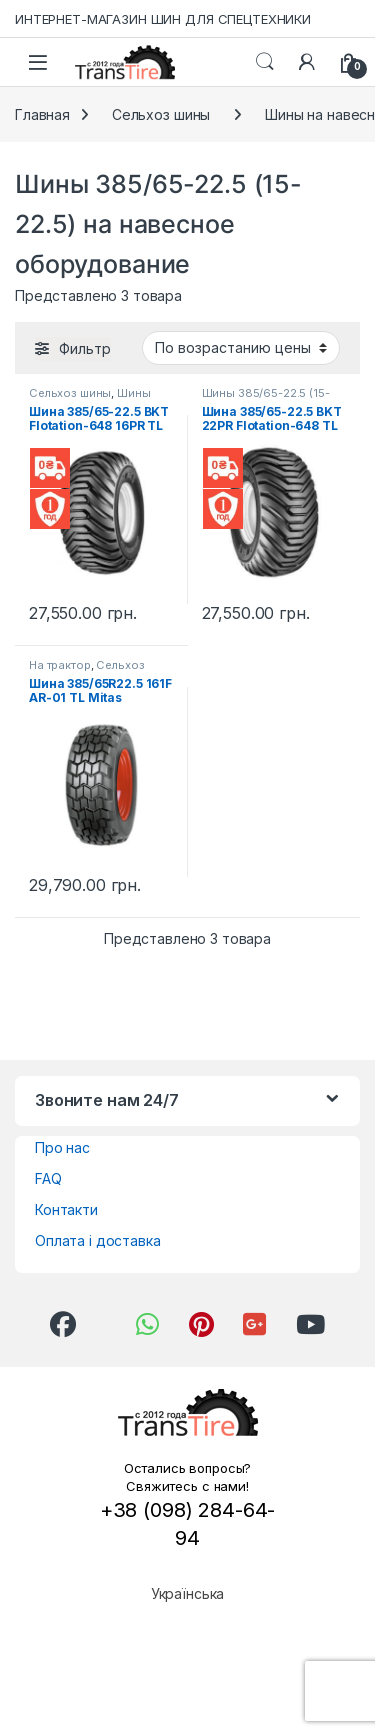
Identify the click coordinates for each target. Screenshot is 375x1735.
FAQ (48, 1178)
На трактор (60, 665)
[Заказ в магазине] (241, 348)
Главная (42, 114)
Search (265, 62)
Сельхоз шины (161, 114)
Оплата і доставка (98, 1240)
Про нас (62, 1147)
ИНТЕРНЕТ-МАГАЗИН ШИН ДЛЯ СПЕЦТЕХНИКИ (163, 19)
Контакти (66, 1209)
